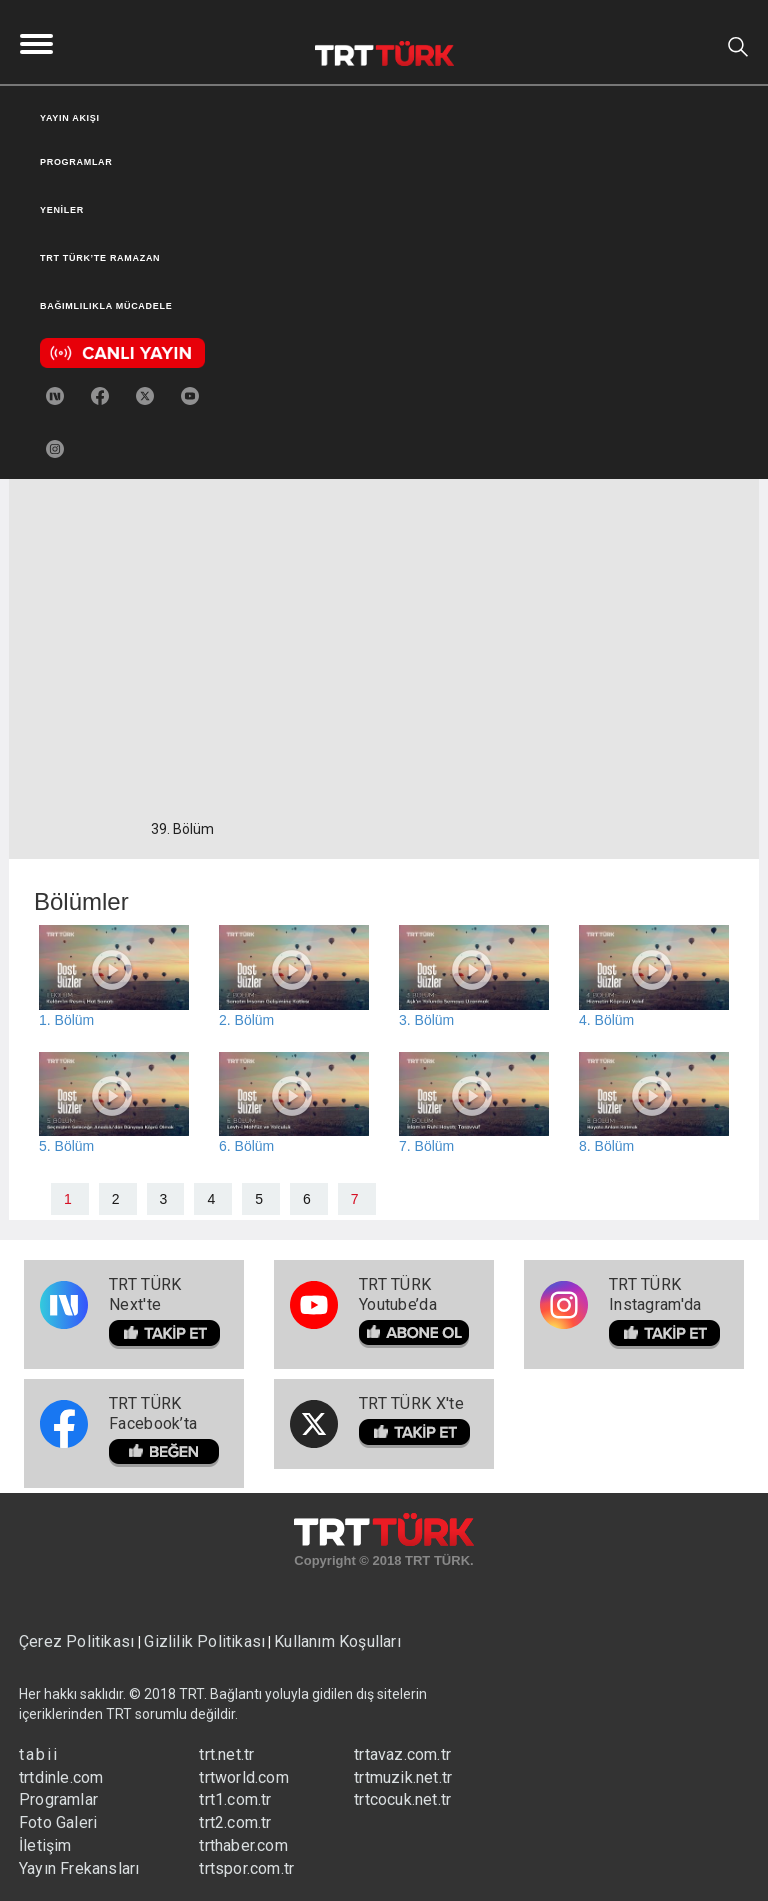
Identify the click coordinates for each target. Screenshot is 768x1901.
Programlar (58, 1799)
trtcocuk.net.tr (402, 1799)
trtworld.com (243, 1777)
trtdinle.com (61, 1777)
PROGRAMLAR (76, 162)
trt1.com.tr (235, 1799)
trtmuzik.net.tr (403, 1777)
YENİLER (62, 210)
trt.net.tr (226, 1754)
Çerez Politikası (78, 1641)
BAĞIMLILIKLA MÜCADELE (106, 306)
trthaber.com (243, 1845)
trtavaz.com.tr (402, 1754)
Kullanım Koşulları (337, 1641)
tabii (39, 1754)
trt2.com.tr (235, 1822)
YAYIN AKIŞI (70, 118)
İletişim (45, 1845)
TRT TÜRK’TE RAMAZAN (100, 258)
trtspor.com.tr (246, 1868)
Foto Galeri (58, 1822)
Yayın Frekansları (79, 1868)
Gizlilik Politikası (204, 1641)
